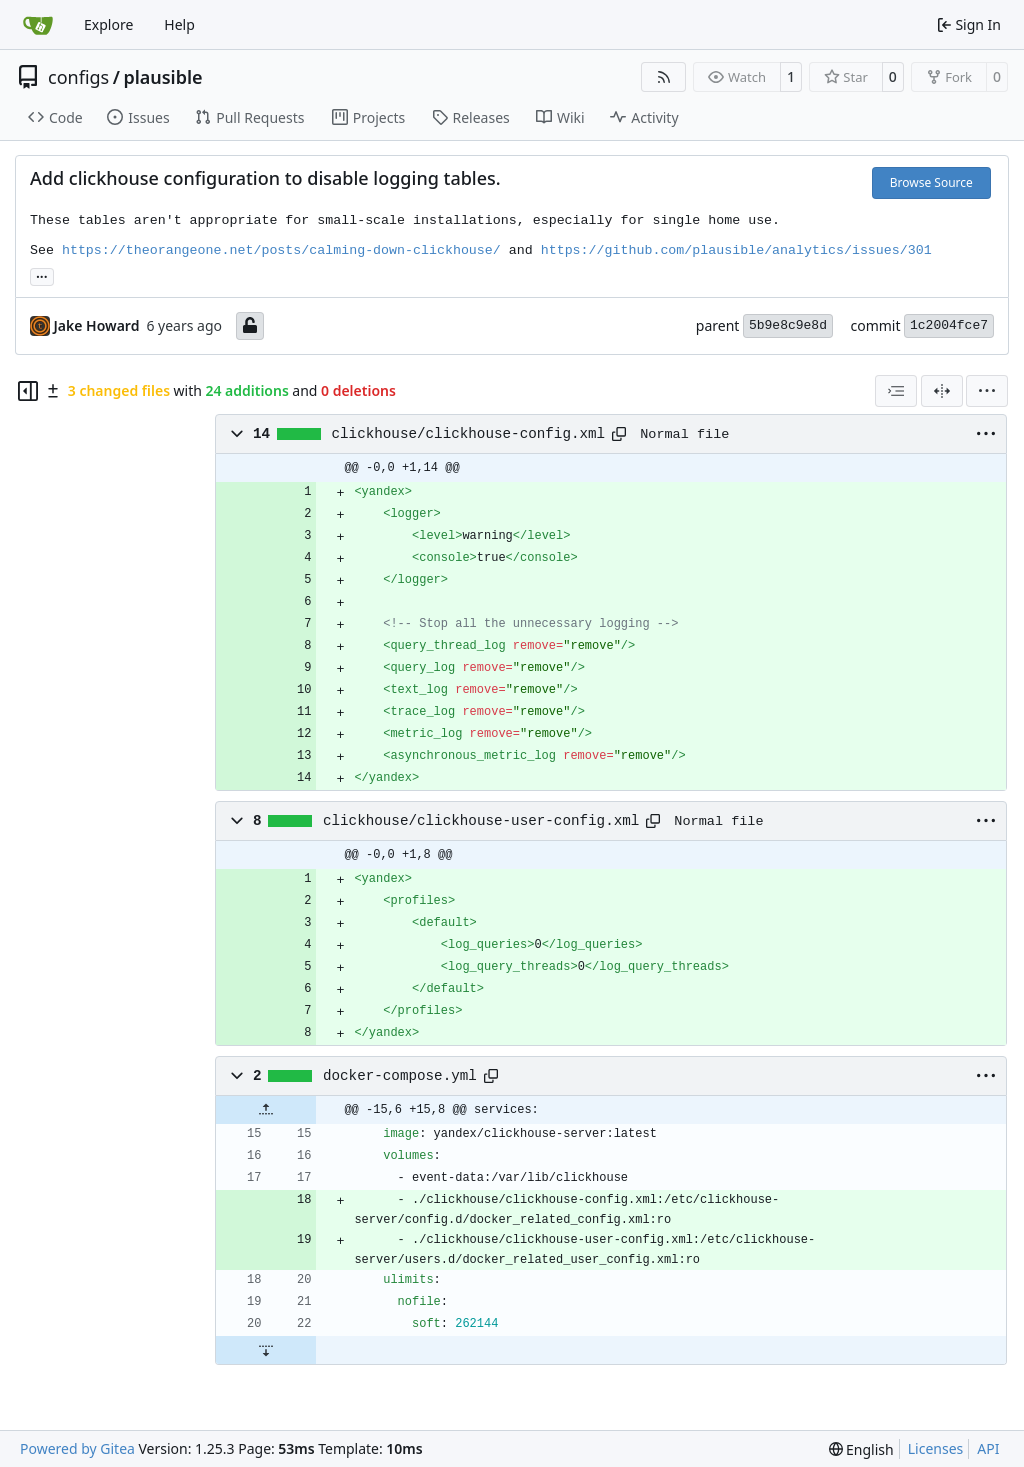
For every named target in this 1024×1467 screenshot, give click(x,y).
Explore (108, 24)
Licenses (936, 1448)
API (988, 1448)
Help (179, 24)
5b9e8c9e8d (788, 325)
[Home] (38, 25)
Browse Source (931, 182)
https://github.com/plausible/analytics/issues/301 (736, 250)
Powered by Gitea (77, 1448)
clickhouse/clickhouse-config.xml (469, 434)
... (42, 275)
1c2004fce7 (949, 325)
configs (78, 77)
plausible (162, 77)
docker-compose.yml (400, 1076)
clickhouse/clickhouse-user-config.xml (481, 821)
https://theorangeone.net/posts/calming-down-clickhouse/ (281, 250)
